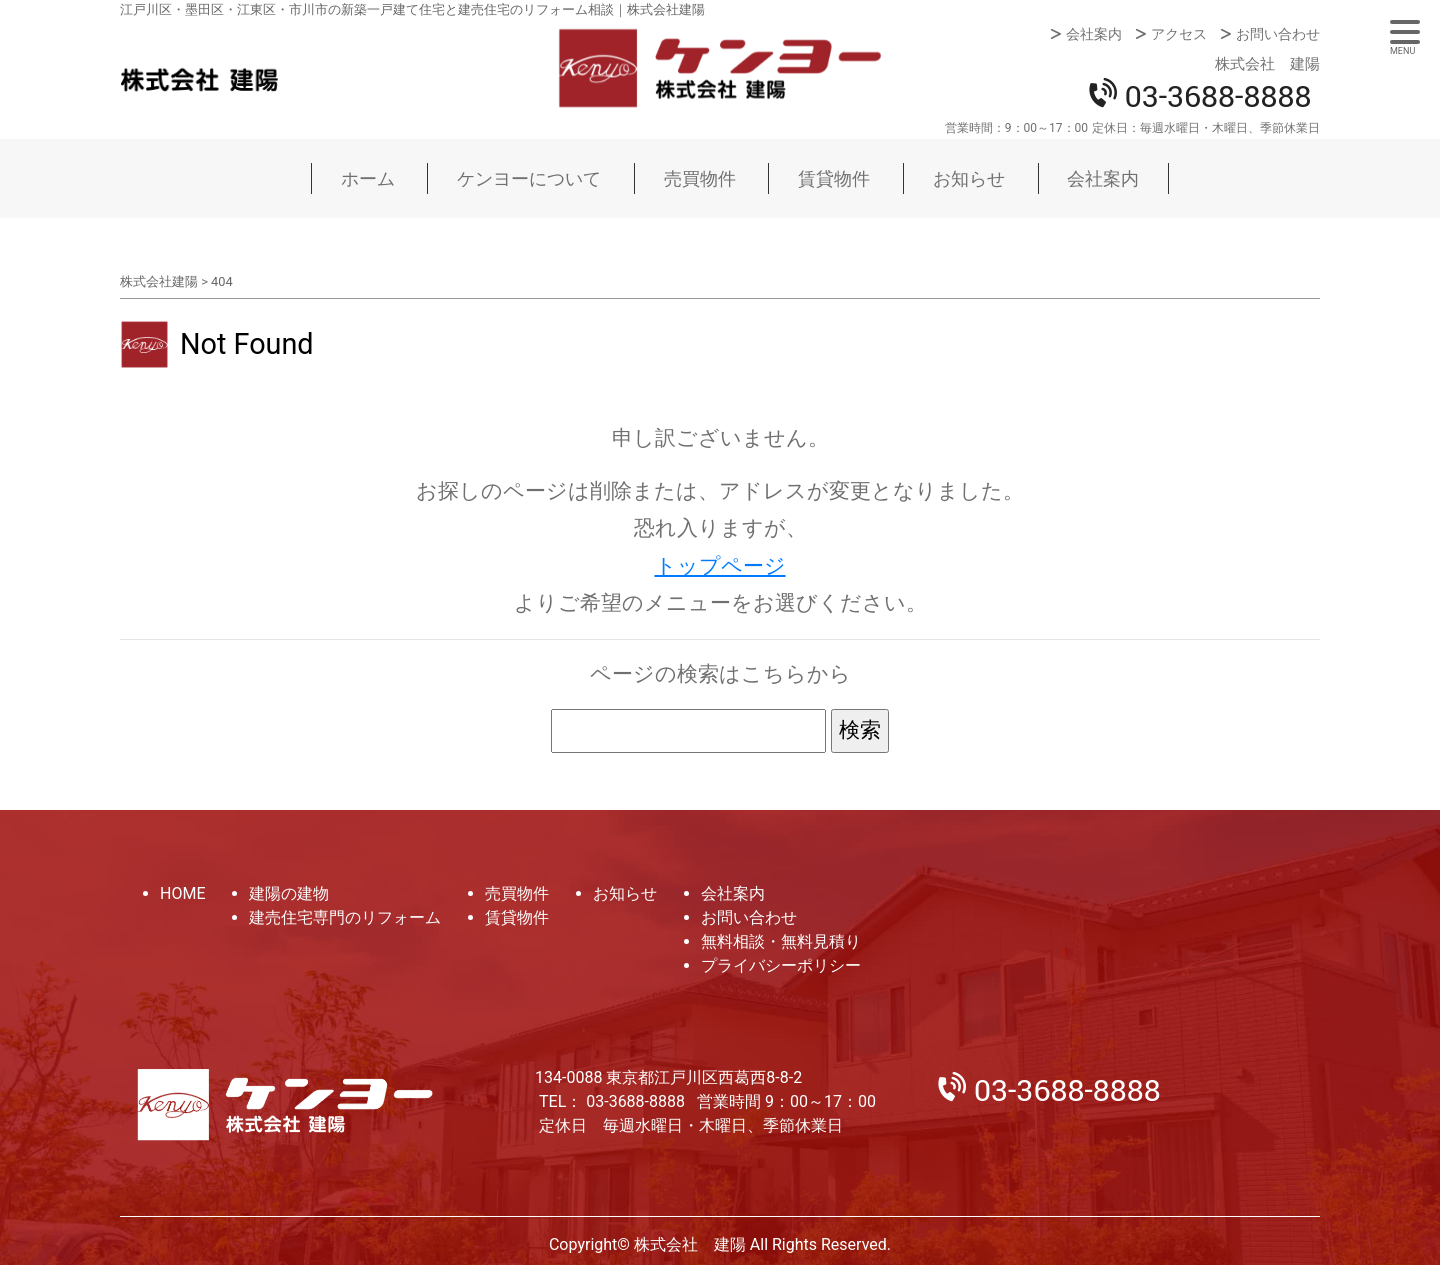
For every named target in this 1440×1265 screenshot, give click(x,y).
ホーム (368, 178)
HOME (182, 893)
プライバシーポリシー (781, 965)
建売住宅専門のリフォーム (345, 917)
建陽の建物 (289, 893)
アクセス (1179, 34)
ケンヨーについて (529, 178)
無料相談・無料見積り (781, 941)
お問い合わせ (1278, 34)
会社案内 (1094, 34)
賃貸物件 (834, 178)
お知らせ (969, 178)
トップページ (720, 566)
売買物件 (700, 178)
